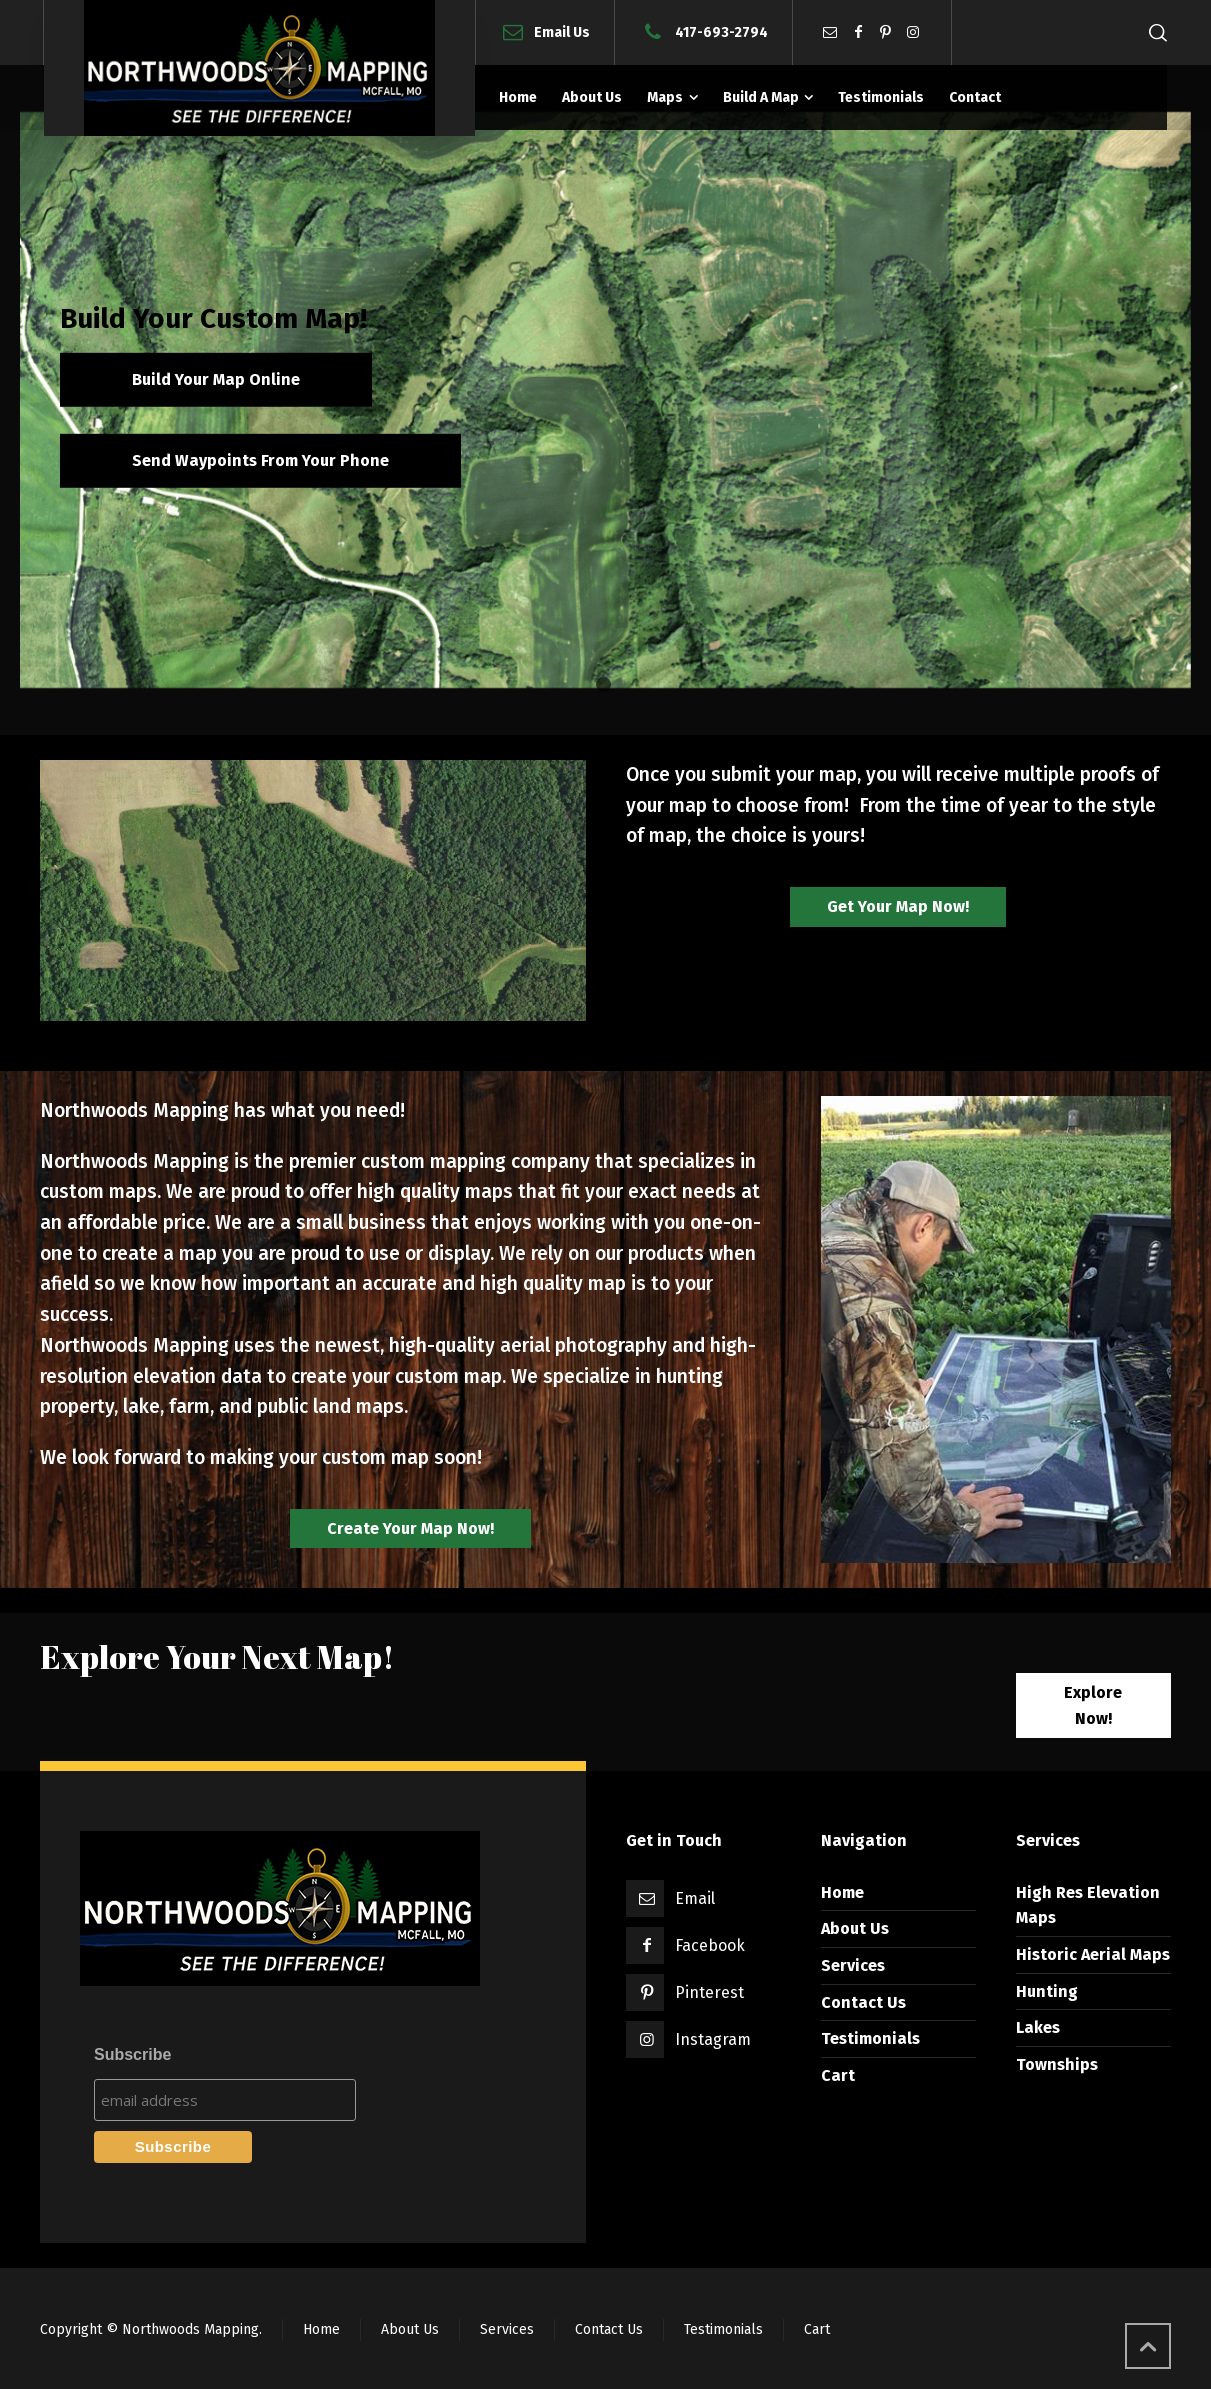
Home (842, 1892)
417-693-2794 (721, 31)
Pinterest (709, 1992)
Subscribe (132, 2054)
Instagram (713, 2039)
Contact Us (863, 2002)
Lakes (1038, 2027)
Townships (1057, 2064)
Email (695, 1898)
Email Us (562, 31)
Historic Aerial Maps (1093, 1954)
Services (853, 1965)
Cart (838, 2075)
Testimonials (870, 2038)
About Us (855, 1928)
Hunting (1047, 1991)
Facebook (710, 1945)
